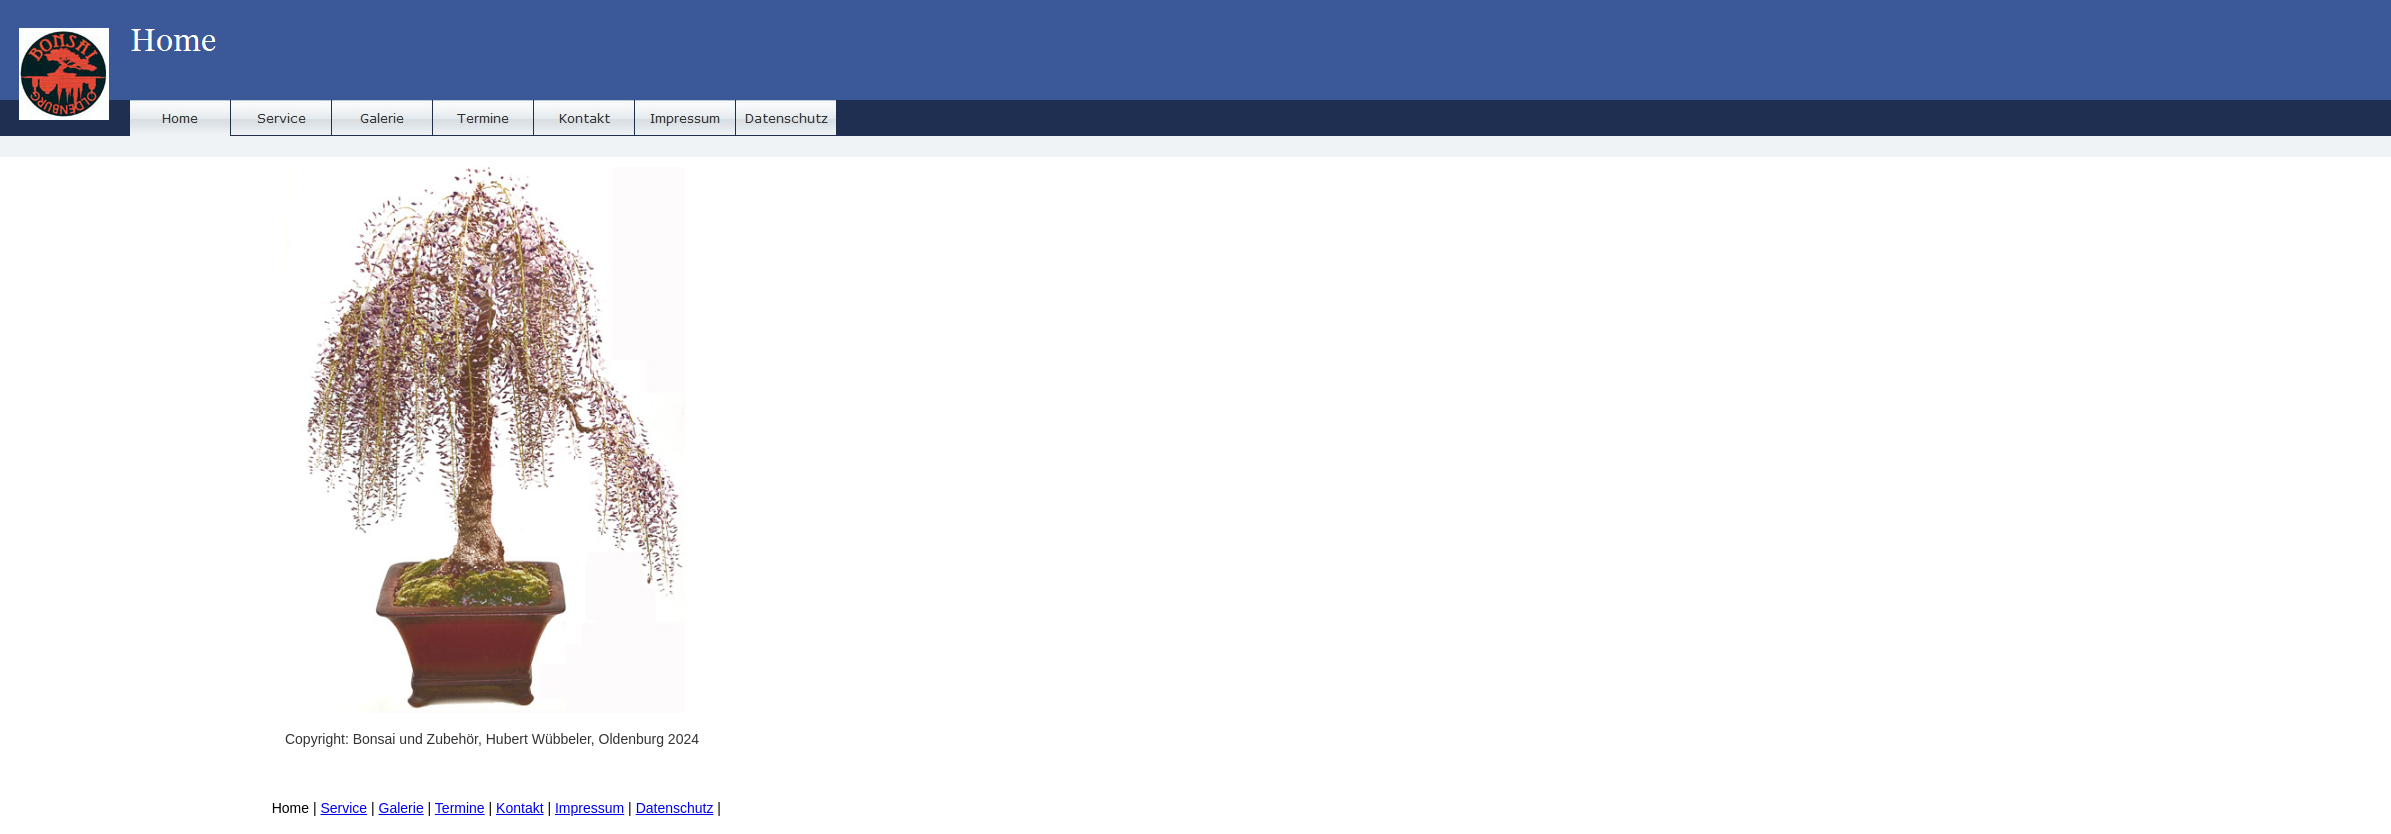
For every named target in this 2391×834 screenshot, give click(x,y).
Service (343, 808)
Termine (460, 808)
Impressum (589, 808)
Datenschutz (675, 808)
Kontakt (519, 808)
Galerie (401, 808)
